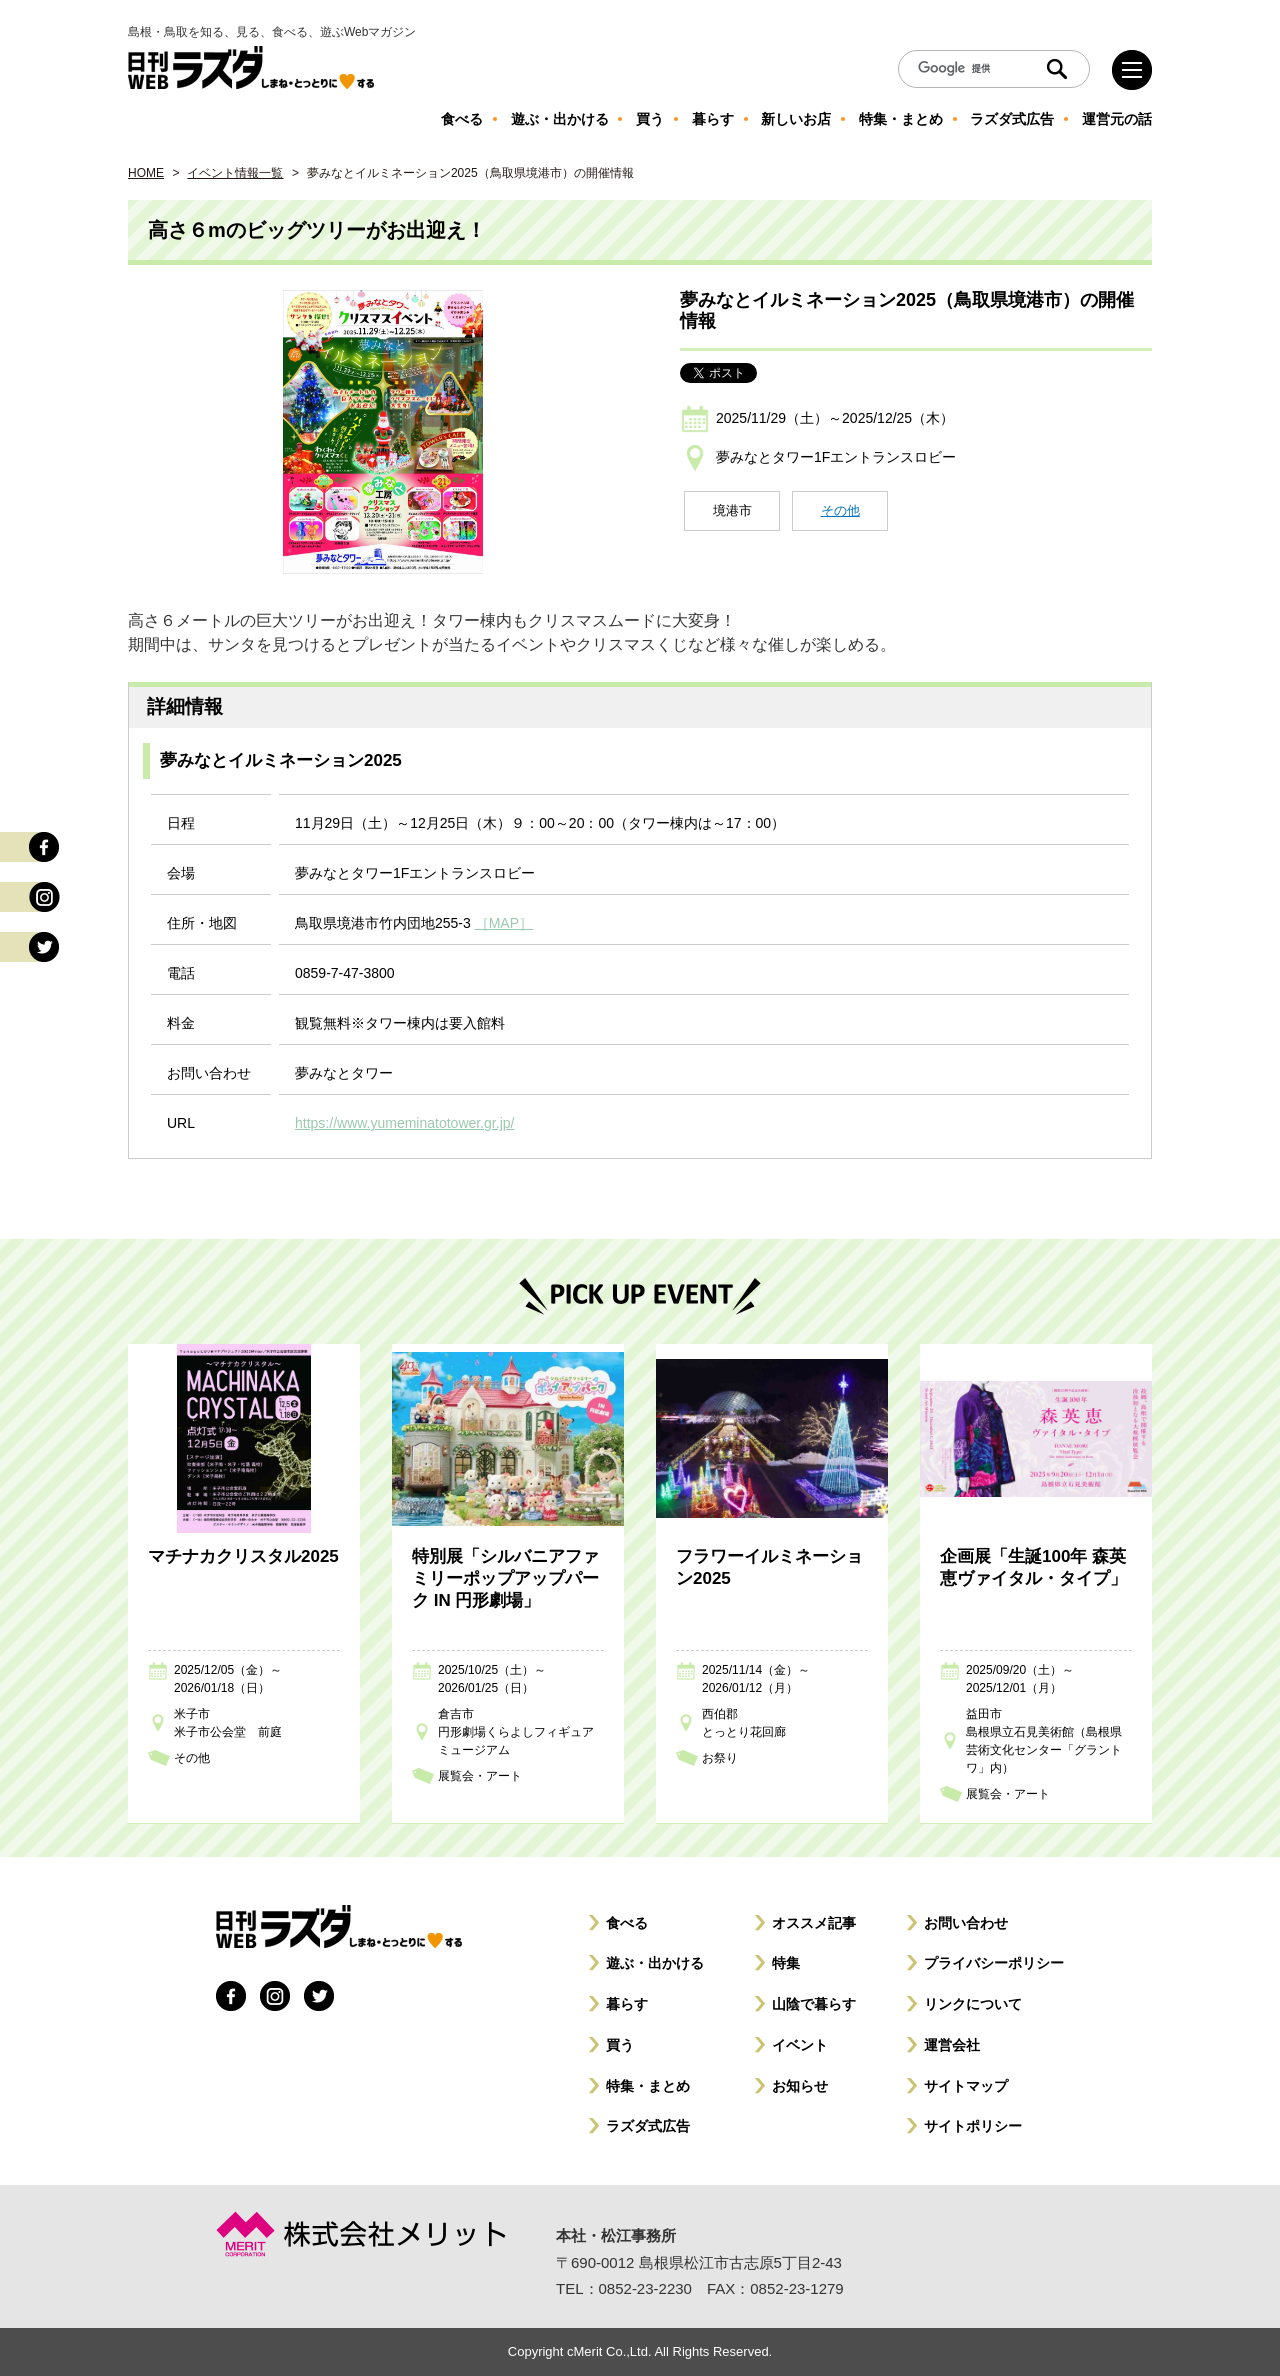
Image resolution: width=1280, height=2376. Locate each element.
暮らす (627, 2004)
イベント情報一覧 (235, 173)
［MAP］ (504, 923)
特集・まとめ (648, 2086)
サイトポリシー (973, 2126)
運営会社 (952, 2045)
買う (620, 2045)
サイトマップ (966, 2086)
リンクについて (973, 2004)
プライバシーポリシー (994, 1963)
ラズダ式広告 (648, 2126)
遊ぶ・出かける (655, 1963)
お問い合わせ (966, 1923)
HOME (146, 173)
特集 (786, 1963)
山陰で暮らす (814, 2004)
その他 (840, 510)
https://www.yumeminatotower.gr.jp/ (404, 1123)
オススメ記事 (814, 1923)
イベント (800, 2045)
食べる (627, 1923)
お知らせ (800, 2086)
